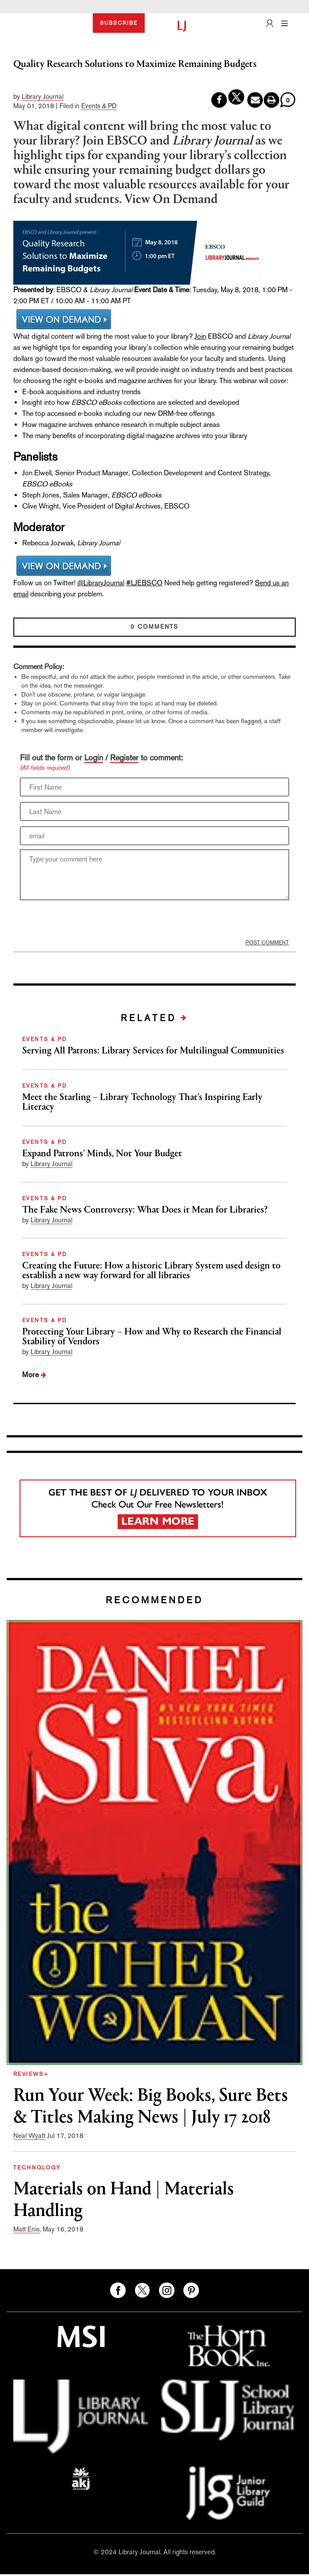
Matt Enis (26, 2229)
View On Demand (171, 200)
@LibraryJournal (100, 583)
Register (124, 757)
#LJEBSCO (144, 583)
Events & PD (99, 106)
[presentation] (87, 921)
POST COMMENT (267, 943)
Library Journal (42, 96)
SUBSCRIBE (119, 23)
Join (200, 336)
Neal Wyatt (29, 2135)
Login (93, 757)
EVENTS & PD (44, 1039)
